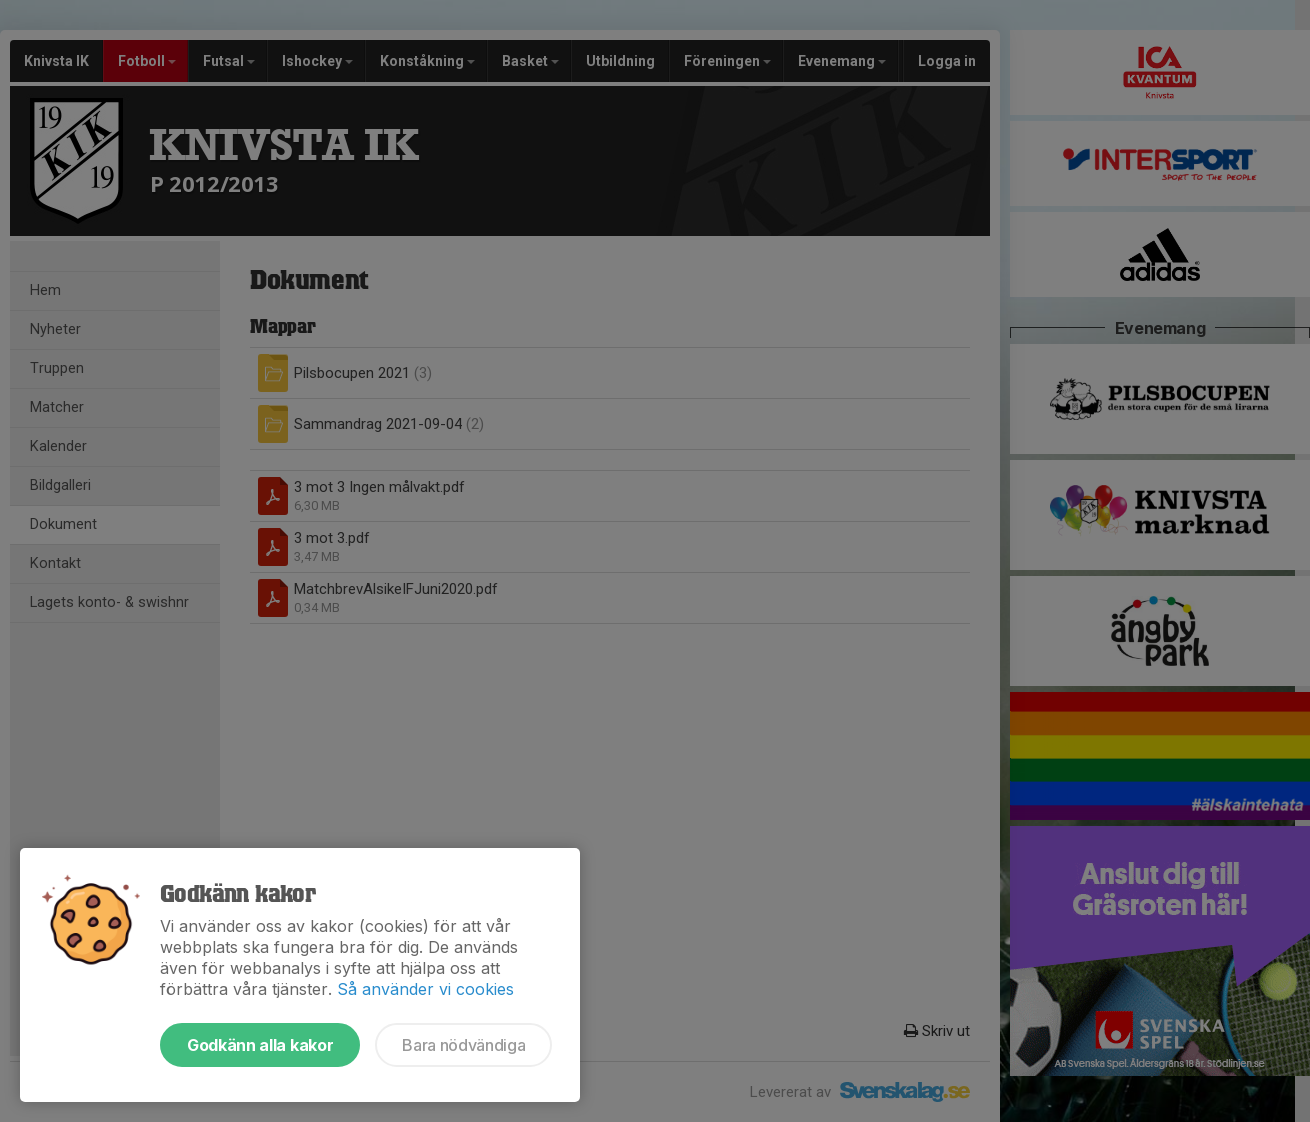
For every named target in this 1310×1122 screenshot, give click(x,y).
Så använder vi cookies (425, 989)
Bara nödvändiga (463, 1045)
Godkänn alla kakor (260, 1045)
